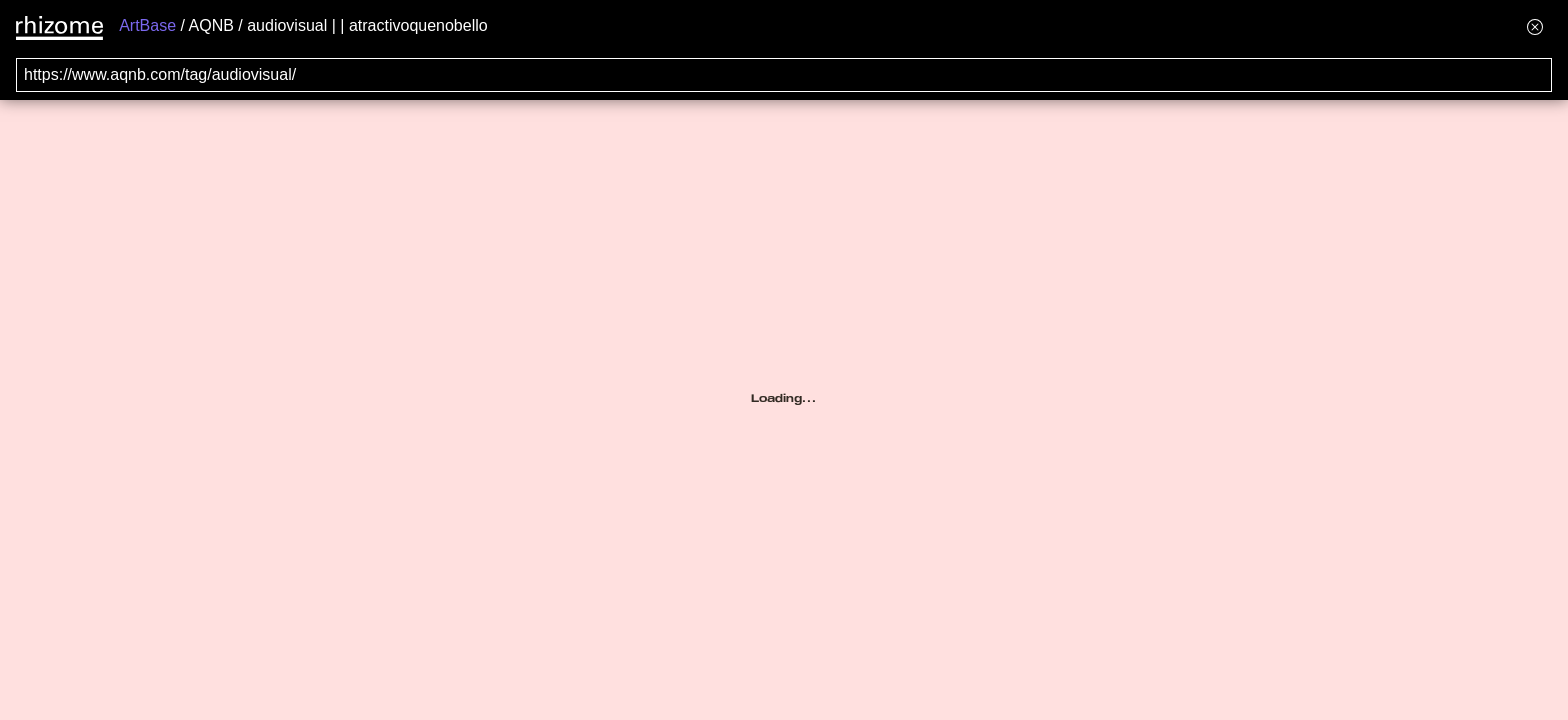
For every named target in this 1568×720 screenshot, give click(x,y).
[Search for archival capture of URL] (784, 75)
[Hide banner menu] (1535, 26)
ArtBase (147, 25)
